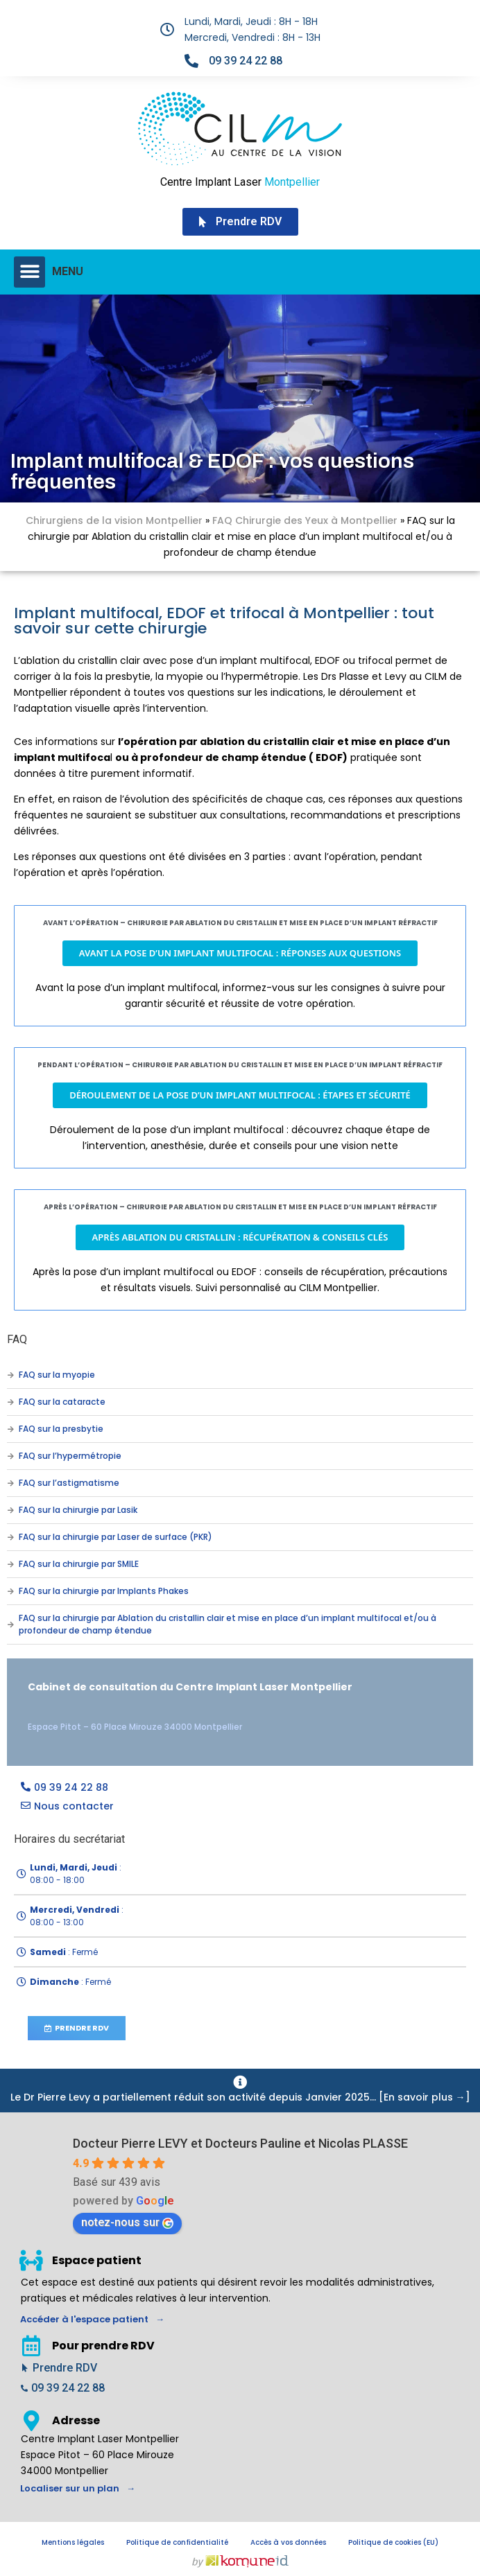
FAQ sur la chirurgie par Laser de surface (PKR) (115, 1537)
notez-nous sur (127, 2222)
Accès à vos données (288, 2542)
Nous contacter (74, 1806)
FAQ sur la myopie (57, 1375)
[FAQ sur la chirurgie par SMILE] (10, 1564)
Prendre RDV (65, 2367)
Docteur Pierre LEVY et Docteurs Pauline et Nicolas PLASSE (240, 2143)
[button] (29, 272)
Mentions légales (73, 2542)
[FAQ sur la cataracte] (10, 1402)
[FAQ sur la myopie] (10, 1375)
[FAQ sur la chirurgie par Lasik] (10, 1510)
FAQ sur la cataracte (62, 1402)
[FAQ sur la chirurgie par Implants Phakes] (10, 1591)
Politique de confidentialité (177, 2542)
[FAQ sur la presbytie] (10, 1429)
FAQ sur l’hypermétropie (70, 1456)
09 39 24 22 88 (245, 60)
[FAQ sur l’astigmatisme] (10, 1483)
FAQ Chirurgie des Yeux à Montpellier (304, 520)
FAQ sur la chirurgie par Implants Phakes (104, 1591)
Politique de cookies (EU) (393, 2542)
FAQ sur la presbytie (61, 1429)
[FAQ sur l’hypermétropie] (10, 1456)
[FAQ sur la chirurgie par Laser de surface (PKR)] (10, 1537)
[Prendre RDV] (25, 2368)
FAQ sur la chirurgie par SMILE (79, 1564)
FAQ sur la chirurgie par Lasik (78, 1510)
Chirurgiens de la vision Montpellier (114, 520)
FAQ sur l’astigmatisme (69, 1483)
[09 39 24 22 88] (191, 61)
